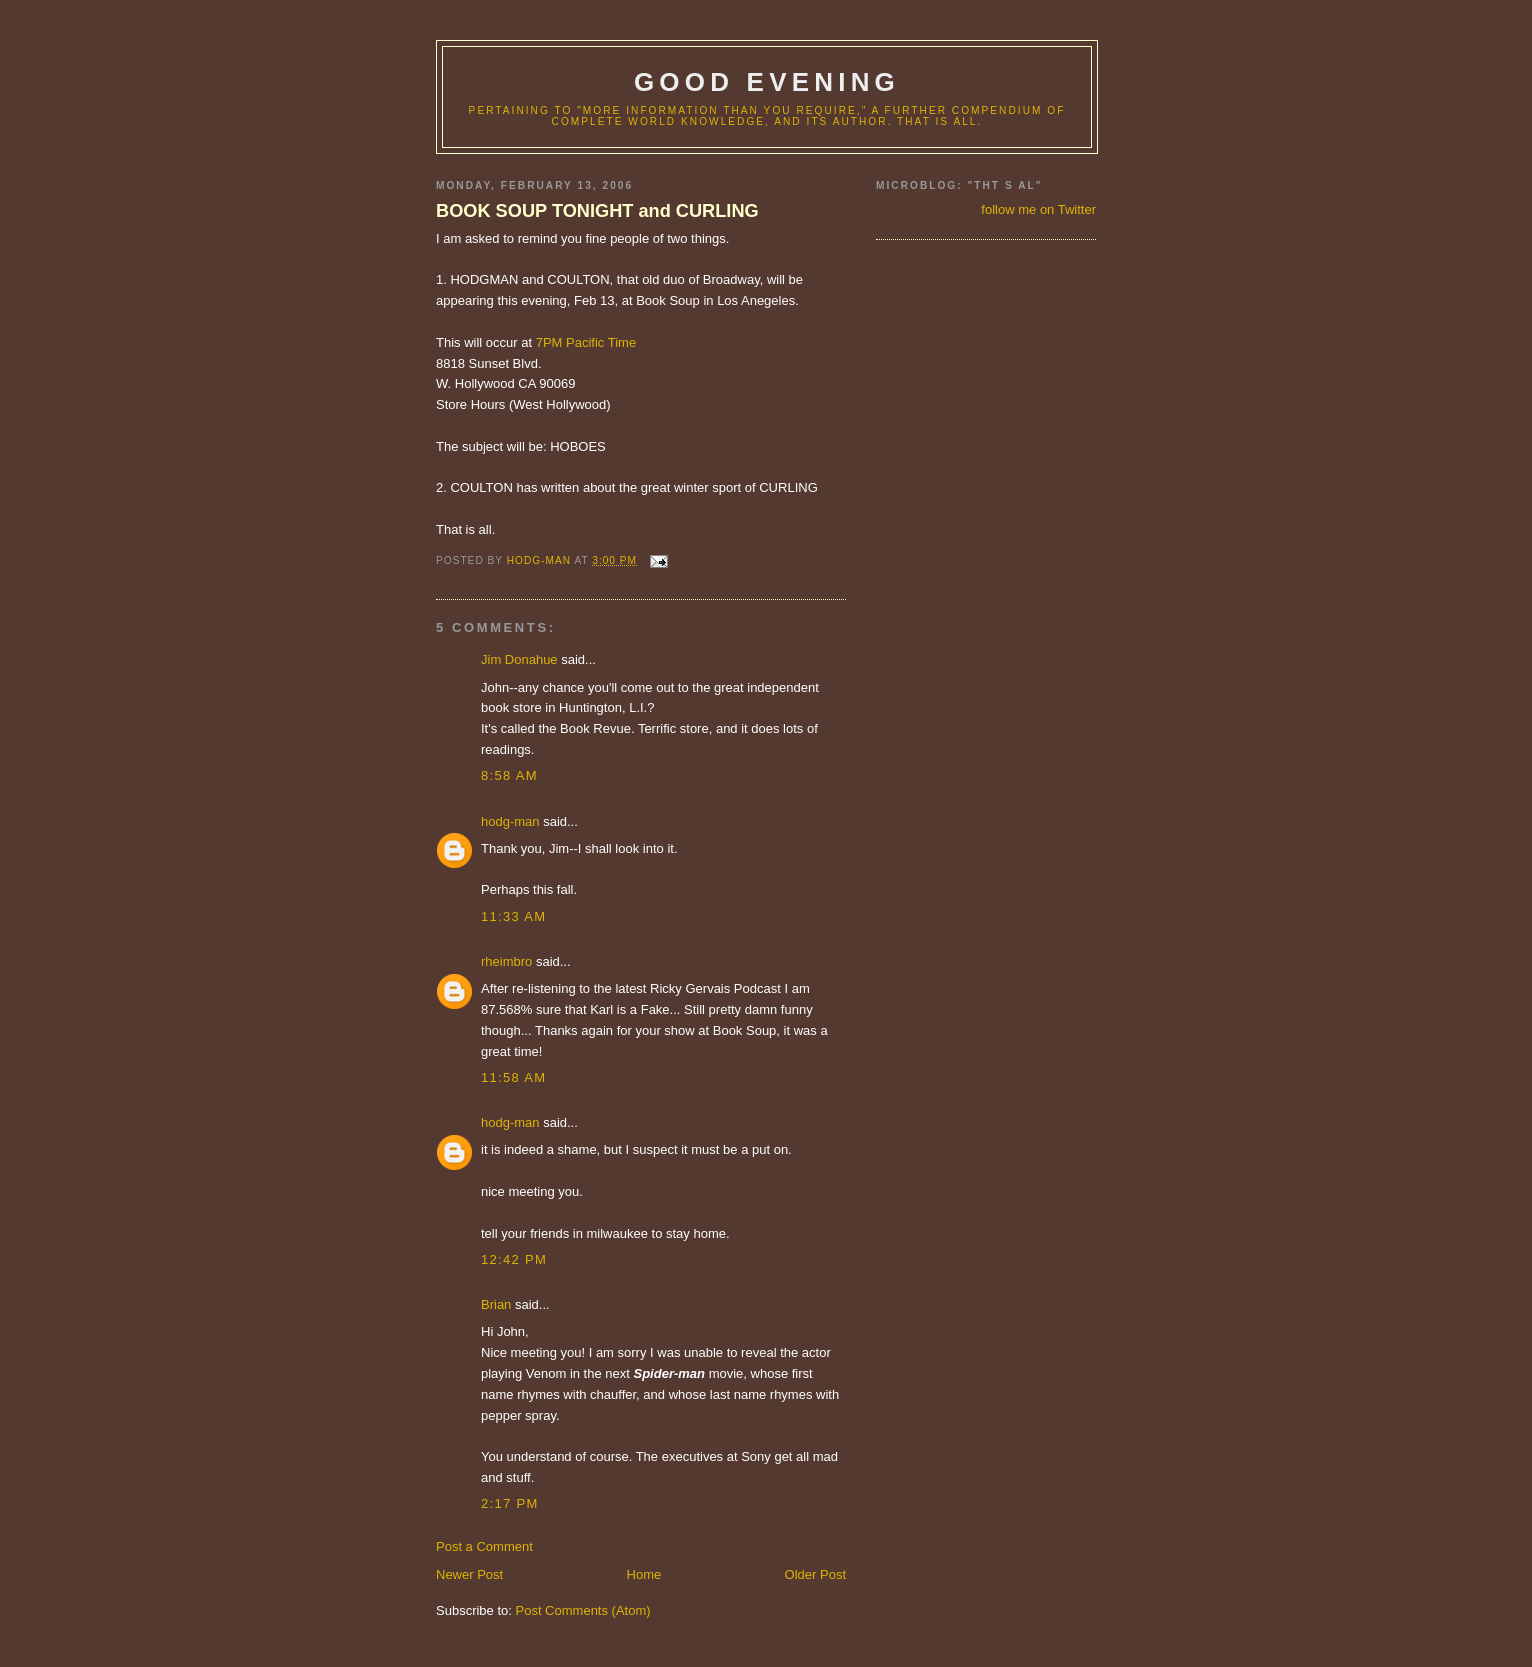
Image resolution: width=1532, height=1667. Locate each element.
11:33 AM (513, 916)
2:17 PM (510, 1503)
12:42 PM (514, 1259)
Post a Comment (484, 1546)
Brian (496, 1304)
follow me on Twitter (1038, 209)
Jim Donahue (519, 659)
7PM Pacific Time (586, 342)
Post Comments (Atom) (583, 1610)
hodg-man (510, 821)
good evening (767, 82)
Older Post (815, 1574)
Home (644, 1574)
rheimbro (506, 961)
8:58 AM (509, 775)
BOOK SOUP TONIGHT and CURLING (597, 211)
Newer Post (469, 1574)
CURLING (788, 487)
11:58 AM (513, 1077)
